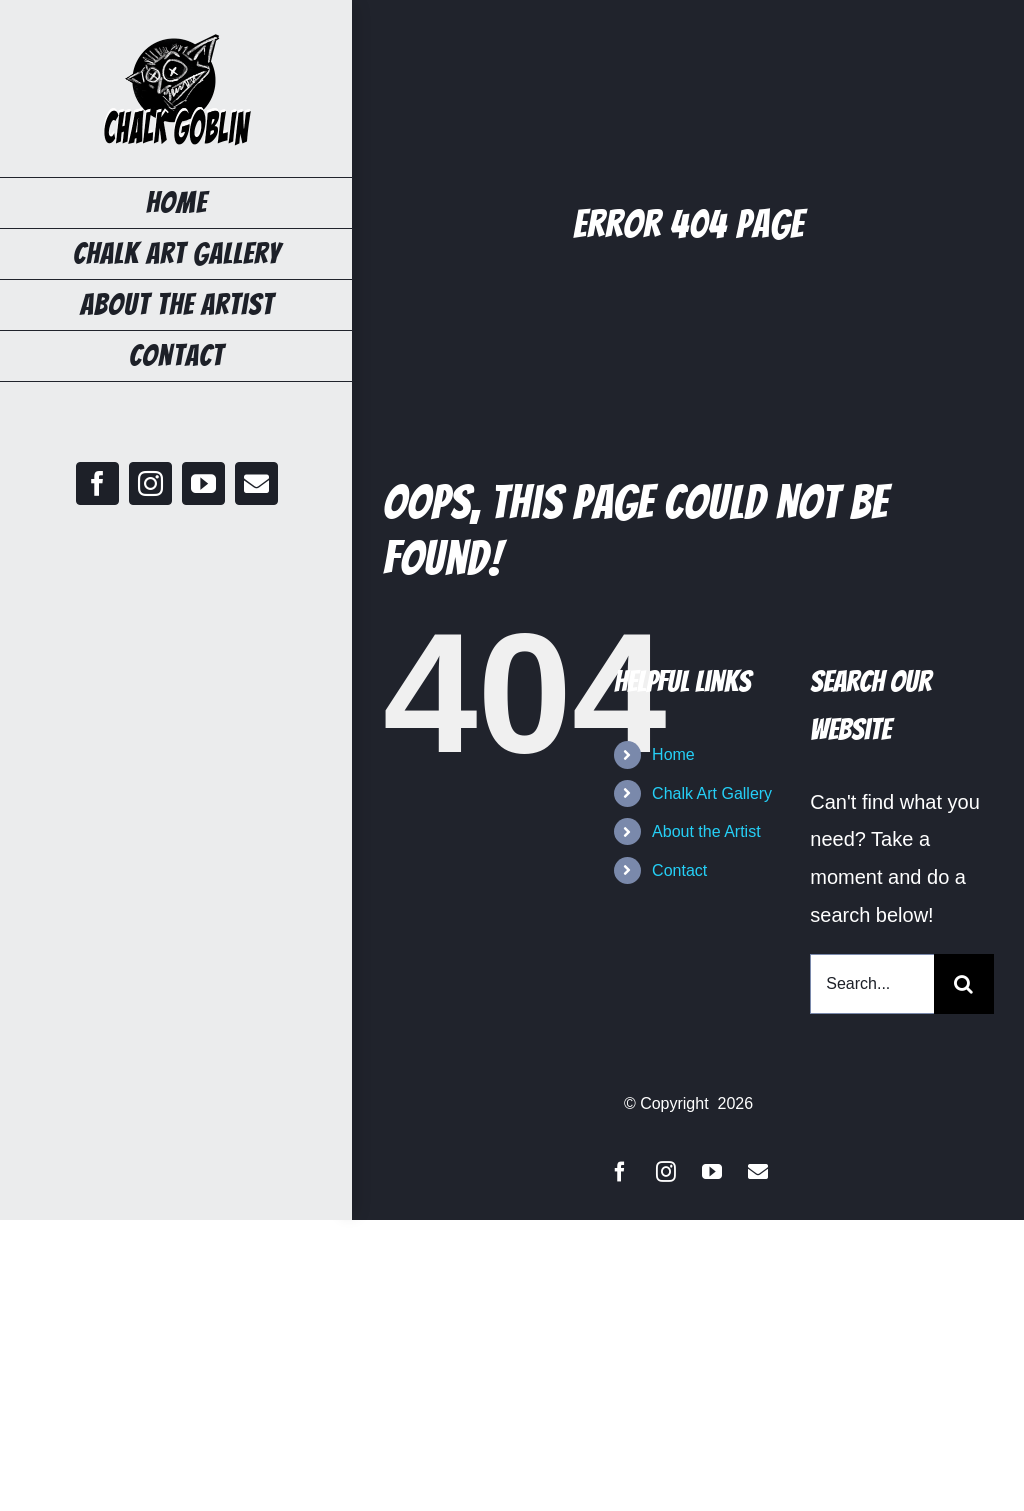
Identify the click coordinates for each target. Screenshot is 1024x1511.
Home (673, 754)
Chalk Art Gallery (712, 793)
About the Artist (706, 831)
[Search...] (872, 984)
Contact (679, 870)
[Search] (964, 984)
